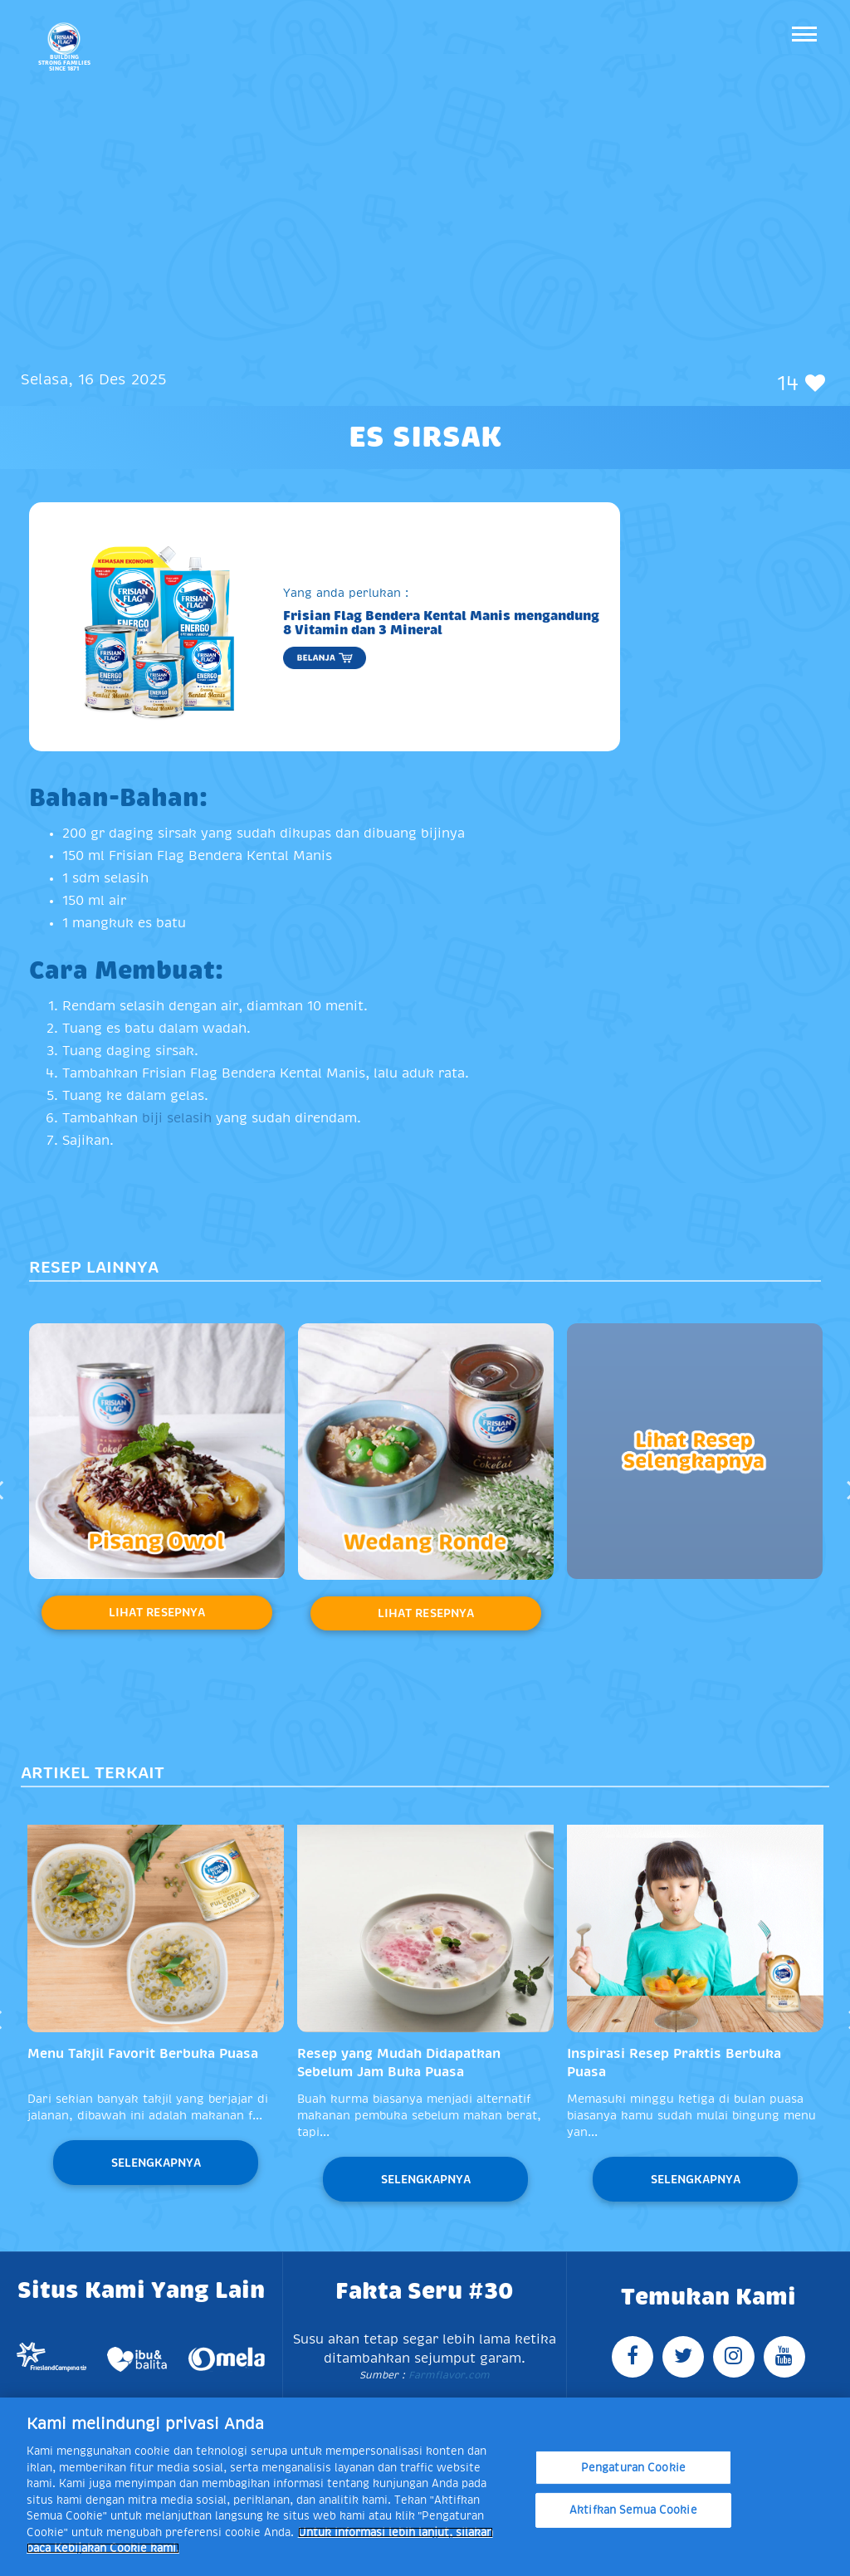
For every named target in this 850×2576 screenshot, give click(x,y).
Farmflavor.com (447, 2375)
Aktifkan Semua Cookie (633, 2510)
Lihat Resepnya (157, 1612)
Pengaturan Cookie (633, 2467)
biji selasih (179, 1118)
